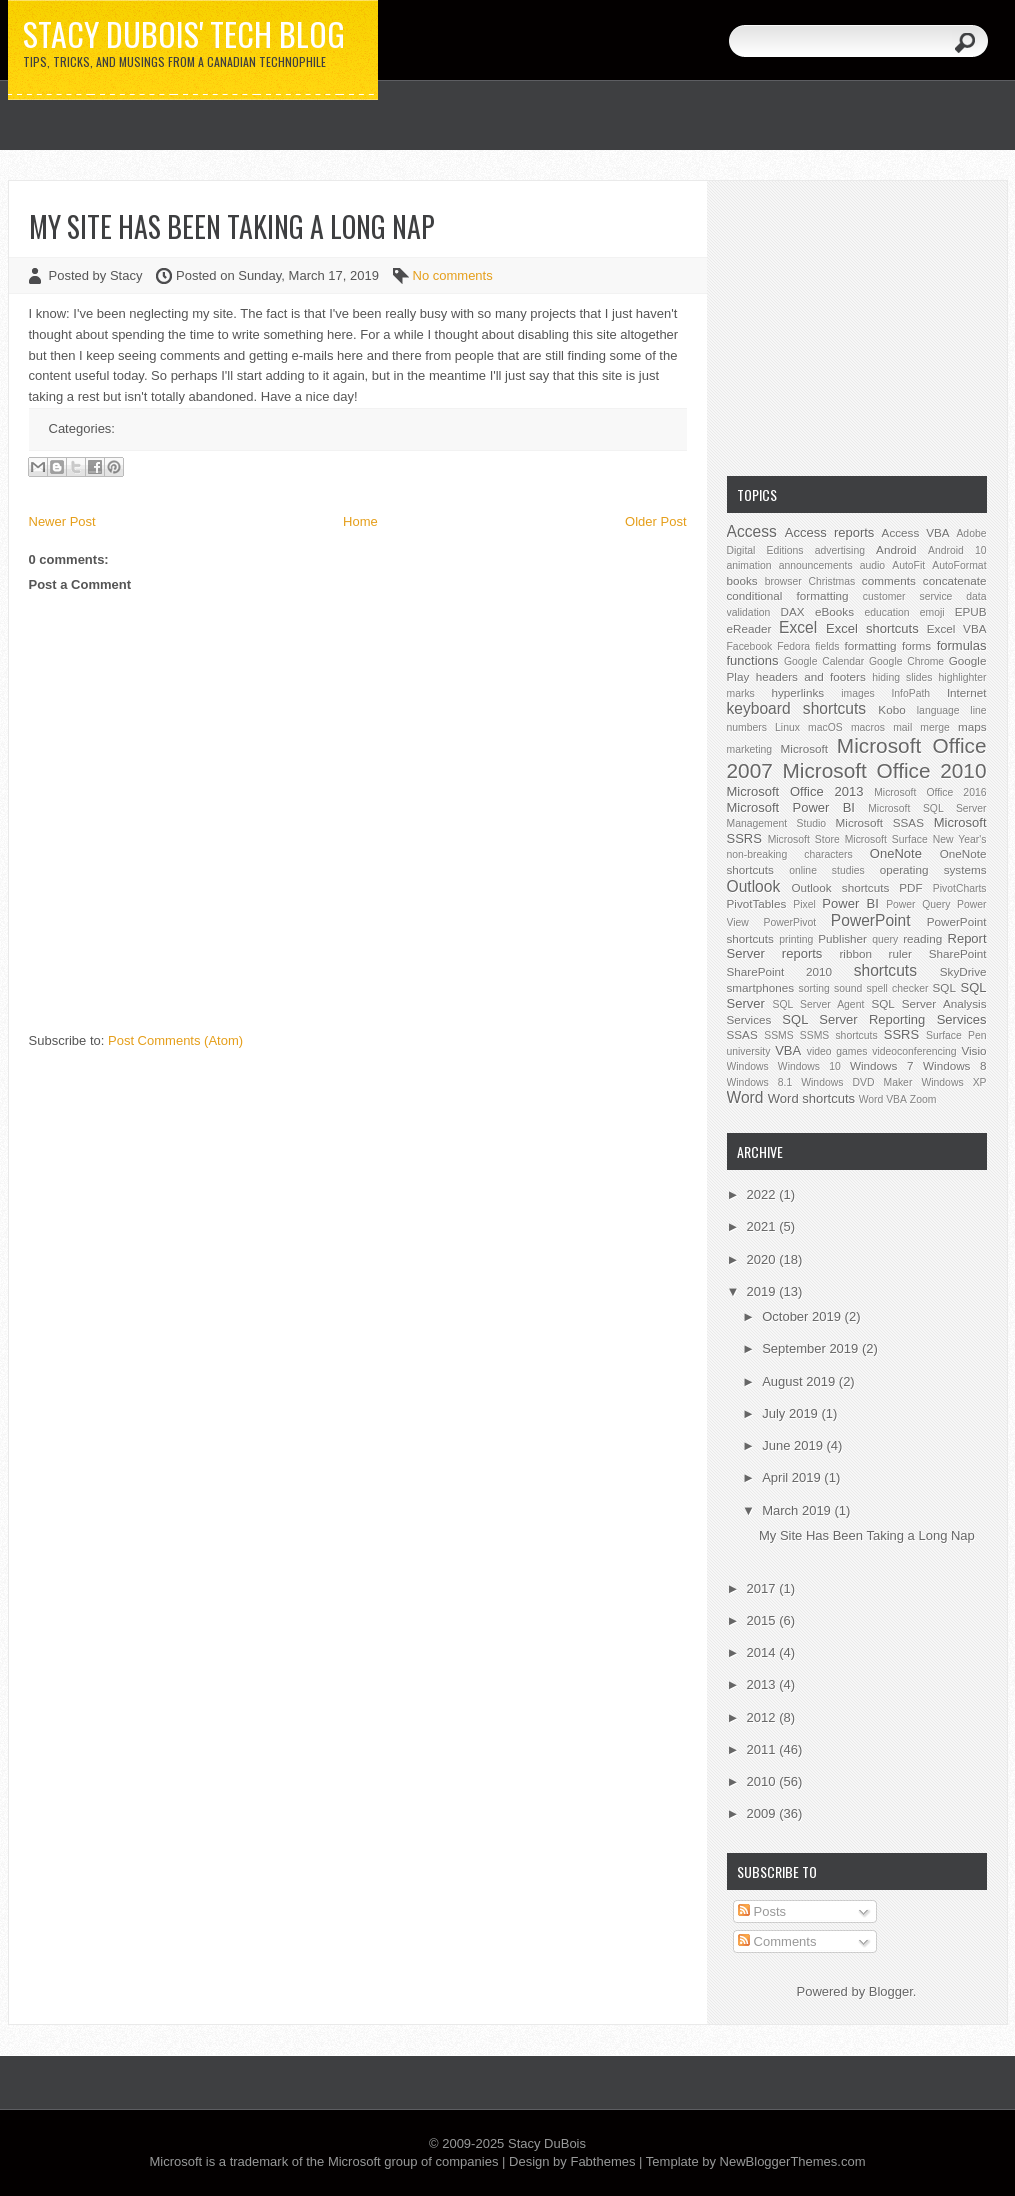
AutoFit (908, 565)
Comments (777, 1941)
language (938, 710)
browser (783, 581)
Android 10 (957, 550)
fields (827, 646)
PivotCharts (960, 888)
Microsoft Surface (886, 839)
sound (848, 988)
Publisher (842, 938)
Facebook (750, 646)
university (749, 1051)
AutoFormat (959, 565)
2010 (763, 1781)
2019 (763, 1291)
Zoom (923, 1099)
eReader (749, 628)
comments (889, 580)
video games (837, 1051)
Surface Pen (956, 1035)
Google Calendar (824, 661)
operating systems (933, 869)
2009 (763, 1813)
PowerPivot (790, 922)
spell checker (897, 988)
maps (972, 726)
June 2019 (794, 1445)
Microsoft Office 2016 (930, 792)
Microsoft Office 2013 (795, 791)
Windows (748, 1066)
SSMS (778, 1035)
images (858, 693)
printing (796, 939)
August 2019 (800, 1381)
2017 (763, 1588)
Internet (967, 692)
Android (896, 549)
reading (922, 938)
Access (752, 531)
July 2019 (791, 1413)
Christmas (831, 581)
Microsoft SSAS (880, 822)
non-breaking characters (790, 854)
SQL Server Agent (819, 1004)
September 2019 (812, 1348)
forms (916, 645)
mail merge (921, 727)
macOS (825, 727)
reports (802, 953)
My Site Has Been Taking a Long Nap (232, 226)
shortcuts (885, 970)
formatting (871, 645)
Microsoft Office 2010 (885, 770)
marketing (750, 749)
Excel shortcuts (872, 628)
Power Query (918, 904)
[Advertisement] (857, 326)
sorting (814, 988)
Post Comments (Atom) (175, 1040)
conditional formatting (788, 595)
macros (868, 727)
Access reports (830, 532)
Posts (762, 1911)
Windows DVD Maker (856, 1082)
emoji (932, 612)
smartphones (761, 987)
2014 (763, 1652)
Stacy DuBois (547, 2143)
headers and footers (811, 676)
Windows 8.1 (760, 1082)
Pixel (804, 904)
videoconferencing (914, 1051)
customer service (908, 596)
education (887, 612)
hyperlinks (798, 692)
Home (360, 521)
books (742, 580)
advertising (840, 550)
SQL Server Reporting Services (884, 1019)
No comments (453, 275)
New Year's (960, 839)
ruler (900, 953)
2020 (763, 1259)
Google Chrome (906, 661)
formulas (962, 645)
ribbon (855, 953)
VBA (788, 1050)
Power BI (850, 903)
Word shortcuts (811, 1098)
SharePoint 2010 (780, 971)
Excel (798, 627)
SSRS (901, 1034)
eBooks (834, 611)
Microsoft (804, 748)
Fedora (793, 646)
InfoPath (910, 693)
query (885, 939)
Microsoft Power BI (791, 807)
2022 (763, 1194)
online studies (827, 870)
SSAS (742, 1034)
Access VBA (916, 532)
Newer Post (62, 521)
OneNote (896, 853)
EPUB (971, 611)
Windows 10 (809, 1066)
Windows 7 (881, 1065)
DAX (793, 611)
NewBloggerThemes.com (793, 2161)
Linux (787, 727)
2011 (763, 1749)
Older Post (655, 521)
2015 (763, 1620)
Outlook (754, 886)
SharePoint (958, 953)
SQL (944, 987)
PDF (910, 887)
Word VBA (883, 1099)
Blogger (891, 1991)
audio (872, 565)
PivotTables (757, 903)
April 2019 (793, 1477)
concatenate (955, 580)
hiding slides (902, 677)
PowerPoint (871, 920)
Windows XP (953, 1082)
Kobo (891, 709)
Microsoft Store (804, 839)
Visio (973, 1050)
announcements (816, 565)
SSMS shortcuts (839, 1035)
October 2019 (803, 1316)
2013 (763, 1684)
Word (745, 1097)
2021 (763, 1226)
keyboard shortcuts (797, 708)
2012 (763, 1717)
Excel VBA (957, 628)
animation (749, 565)
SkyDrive (963, 971)
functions (753, 660)
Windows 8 (954, 1065)
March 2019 (798, 1510)
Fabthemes (602, 2161)
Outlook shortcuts (840, 887)
